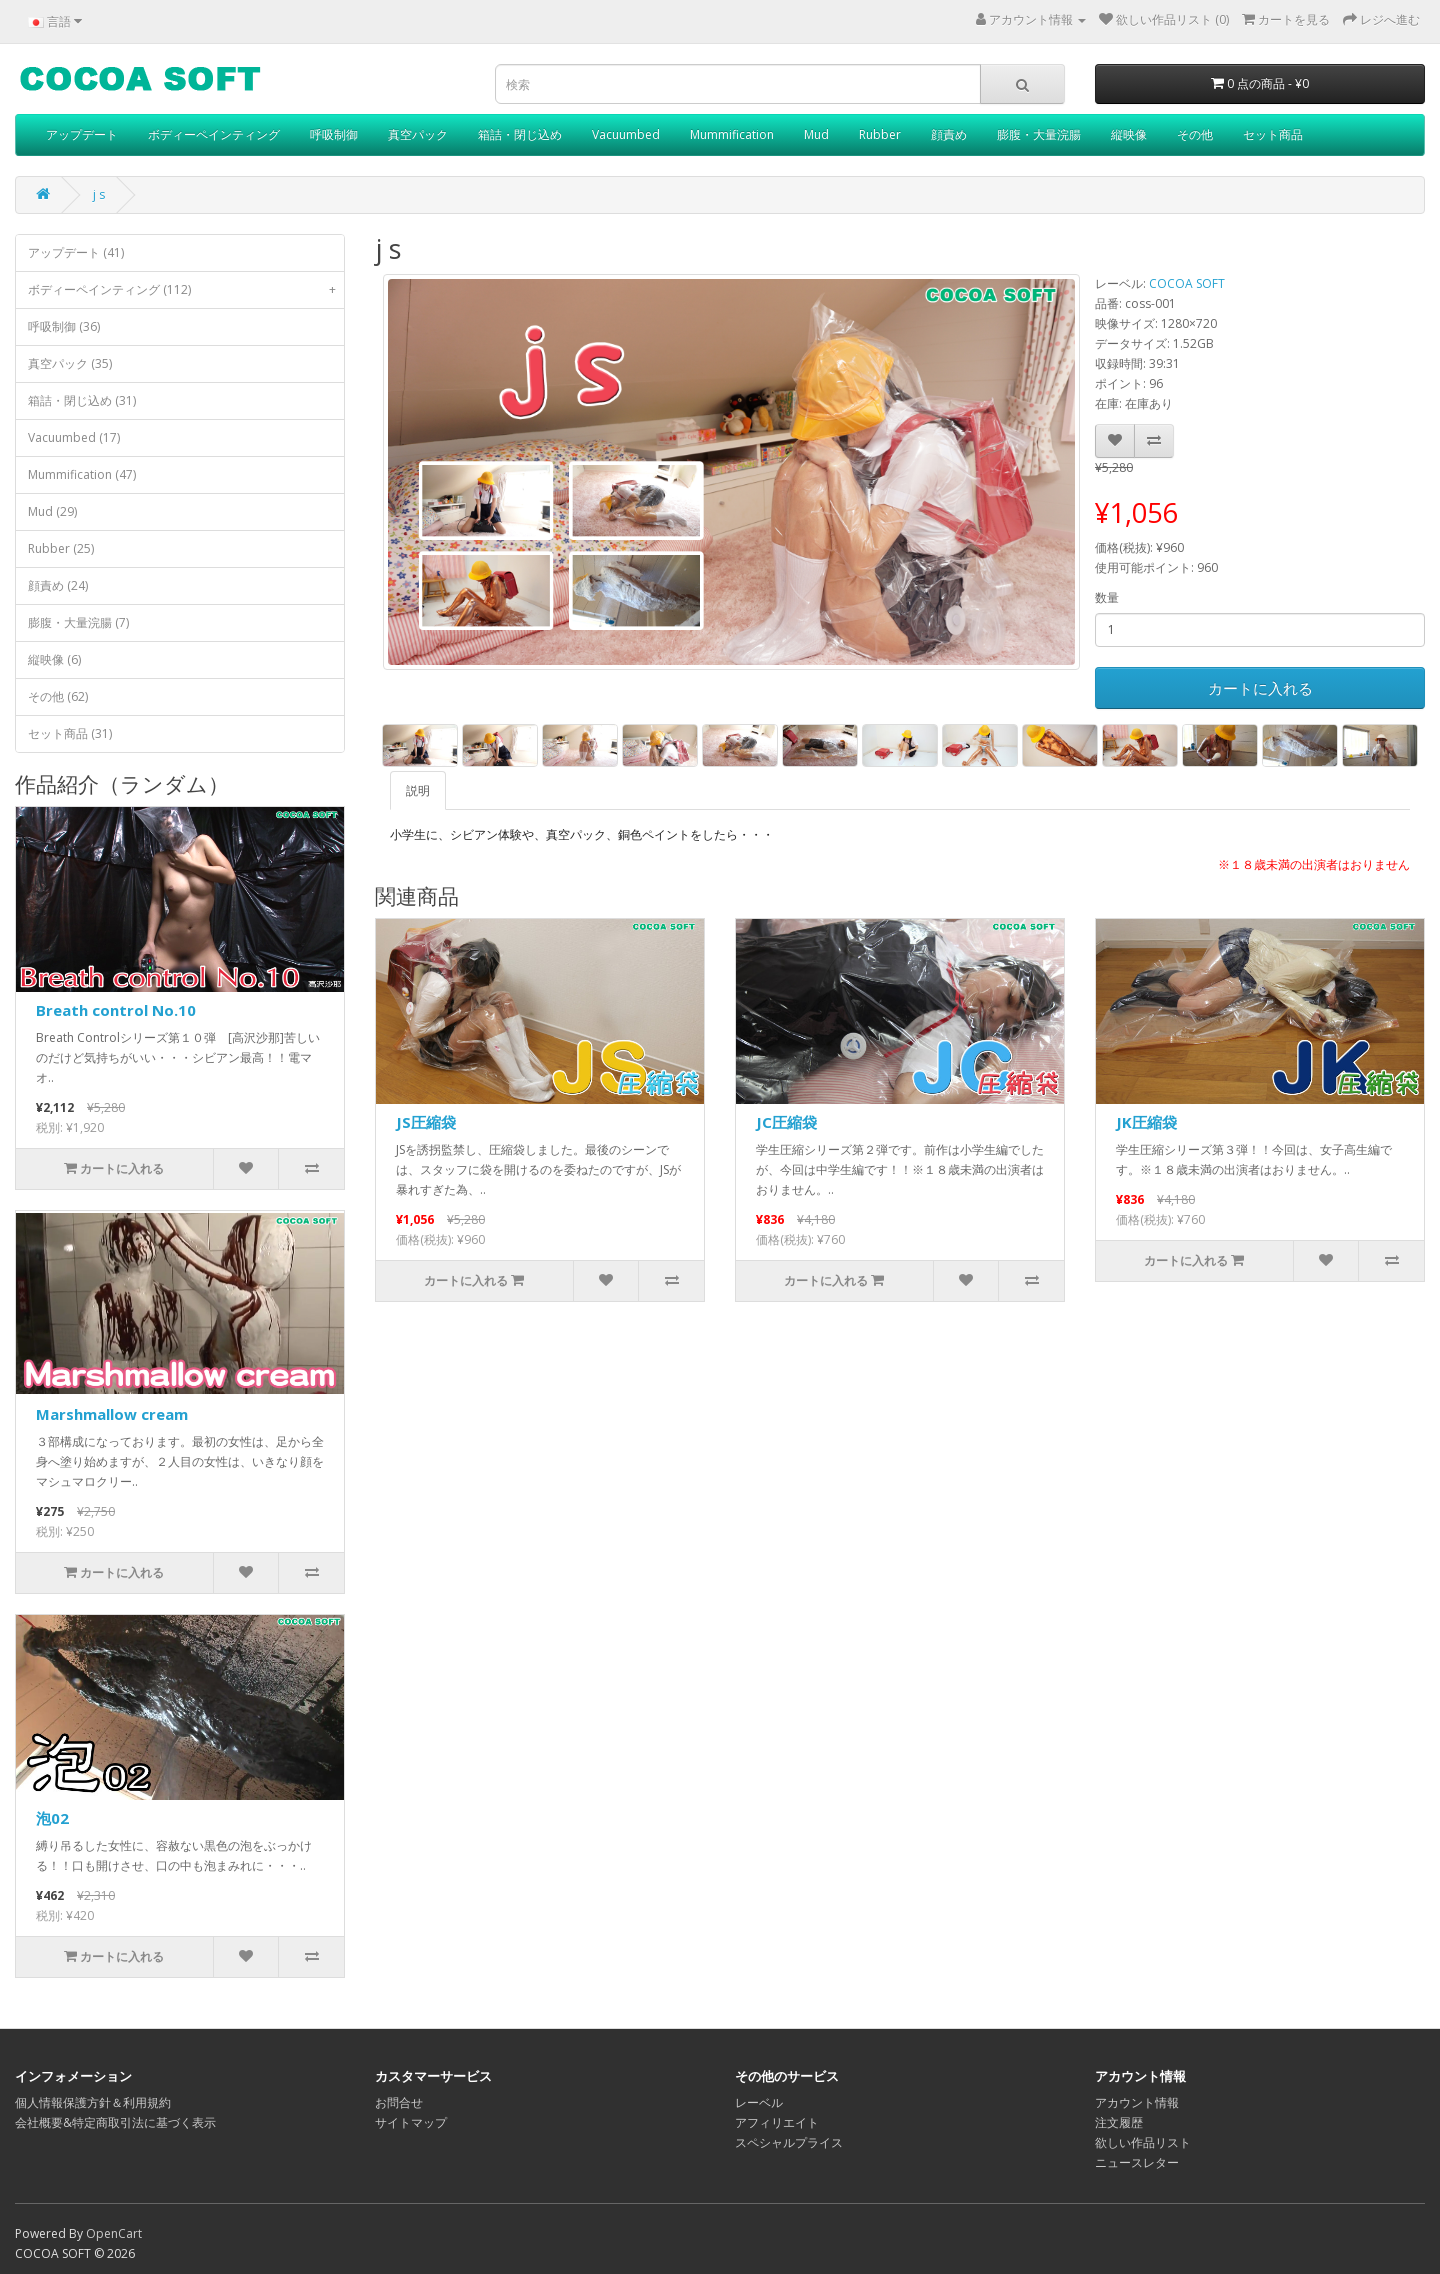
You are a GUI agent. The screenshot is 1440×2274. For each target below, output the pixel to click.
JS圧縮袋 (426, 1122)
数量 (1107, 597)
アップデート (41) (76, 252)
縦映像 (1129, 134)
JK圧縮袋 (1146, 1122)
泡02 (52, 1818)
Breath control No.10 (116, 1010)
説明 (418, 790)
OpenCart (114, 2233)
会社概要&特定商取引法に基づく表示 (115, 2122)
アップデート (82, 134)
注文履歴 (1119, 2122)
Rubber (880, 134)
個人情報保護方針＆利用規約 (93, 2102)
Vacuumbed (626, 134)
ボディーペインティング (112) (186, 290)
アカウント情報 (1137, 2102)
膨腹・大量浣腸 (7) (78, 622)
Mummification (732, 134)
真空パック (418, 134)
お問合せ (399, 2102)
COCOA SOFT (1187, 283)
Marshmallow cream (112, 1414)
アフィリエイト (777, 2122)
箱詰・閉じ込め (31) (82, 400)
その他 (1195, 134)
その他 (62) (58, 696)
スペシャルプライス (789, 2142)
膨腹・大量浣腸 (1039, 134)
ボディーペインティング (214, 134)
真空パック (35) (70, 363)
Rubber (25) (61, 548)
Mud (816, 134)
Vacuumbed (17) (74, 437)
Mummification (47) (82, 474)
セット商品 (1273, 134)
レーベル (759, 2102)
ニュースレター (1137, 2162)
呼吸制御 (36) (64, 326)
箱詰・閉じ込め (520, 134)
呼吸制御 (334, 134)
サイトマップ (411, 2122)
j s (99, 194)
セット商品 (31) (70, 733)
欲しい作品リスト (1143, 2142)
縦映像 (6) (54, 659)
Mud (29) (52, 511)
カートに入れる (1260, 688)
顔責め (949, 134)
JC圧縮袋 (786, 1122)
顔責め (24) (58, 585)
